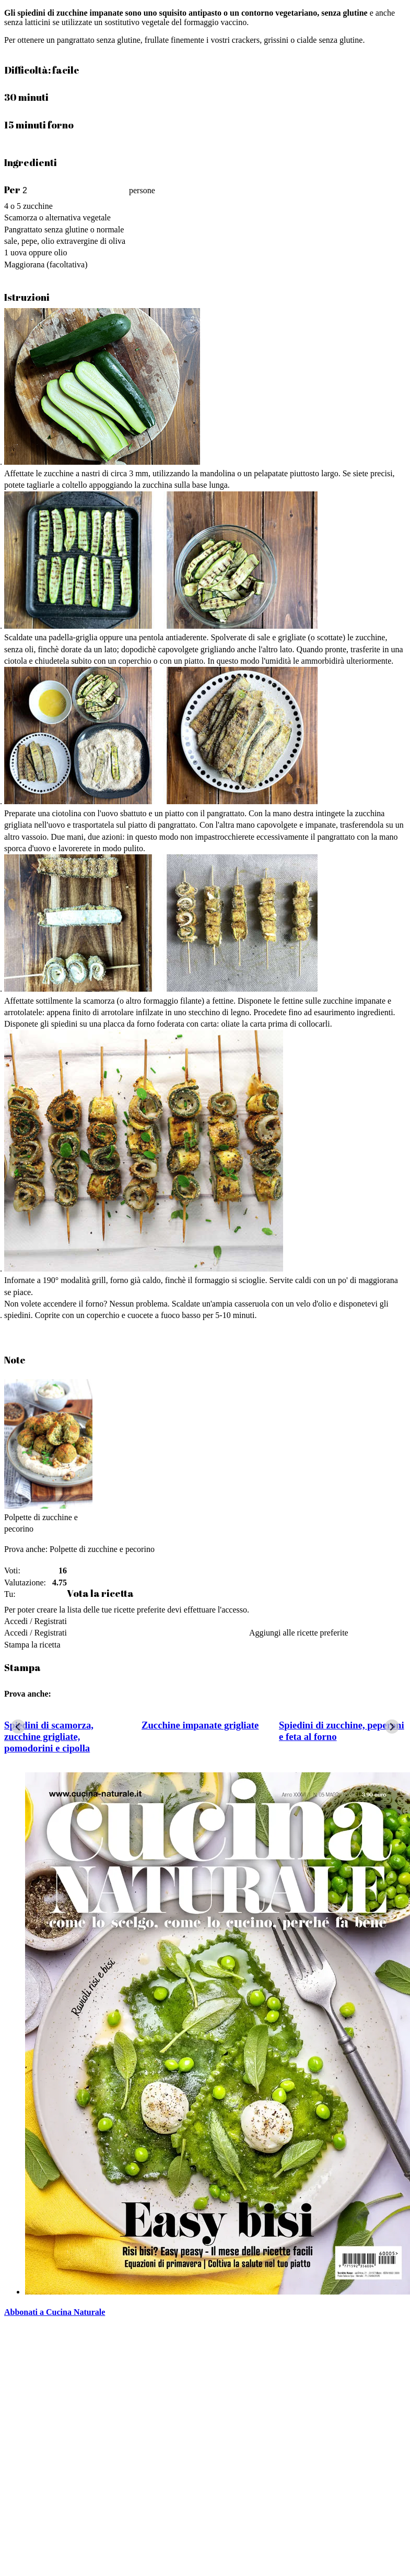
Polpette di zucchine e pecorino (101, 1549)
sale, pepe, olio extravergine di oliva (64, 241)
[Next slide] (392, 1727)
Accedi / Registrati (35, 1621)
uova (18, 252)
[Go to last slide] (18, 1727)
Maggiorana (24, 264)
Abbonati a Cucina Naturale (54, 2312)
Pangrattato (23, 229)
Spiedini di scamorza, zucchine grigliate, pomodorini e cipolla (48, 1737)
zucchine (38, 206)
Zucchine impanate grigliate (200, 1725)
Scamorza (20, 217)
